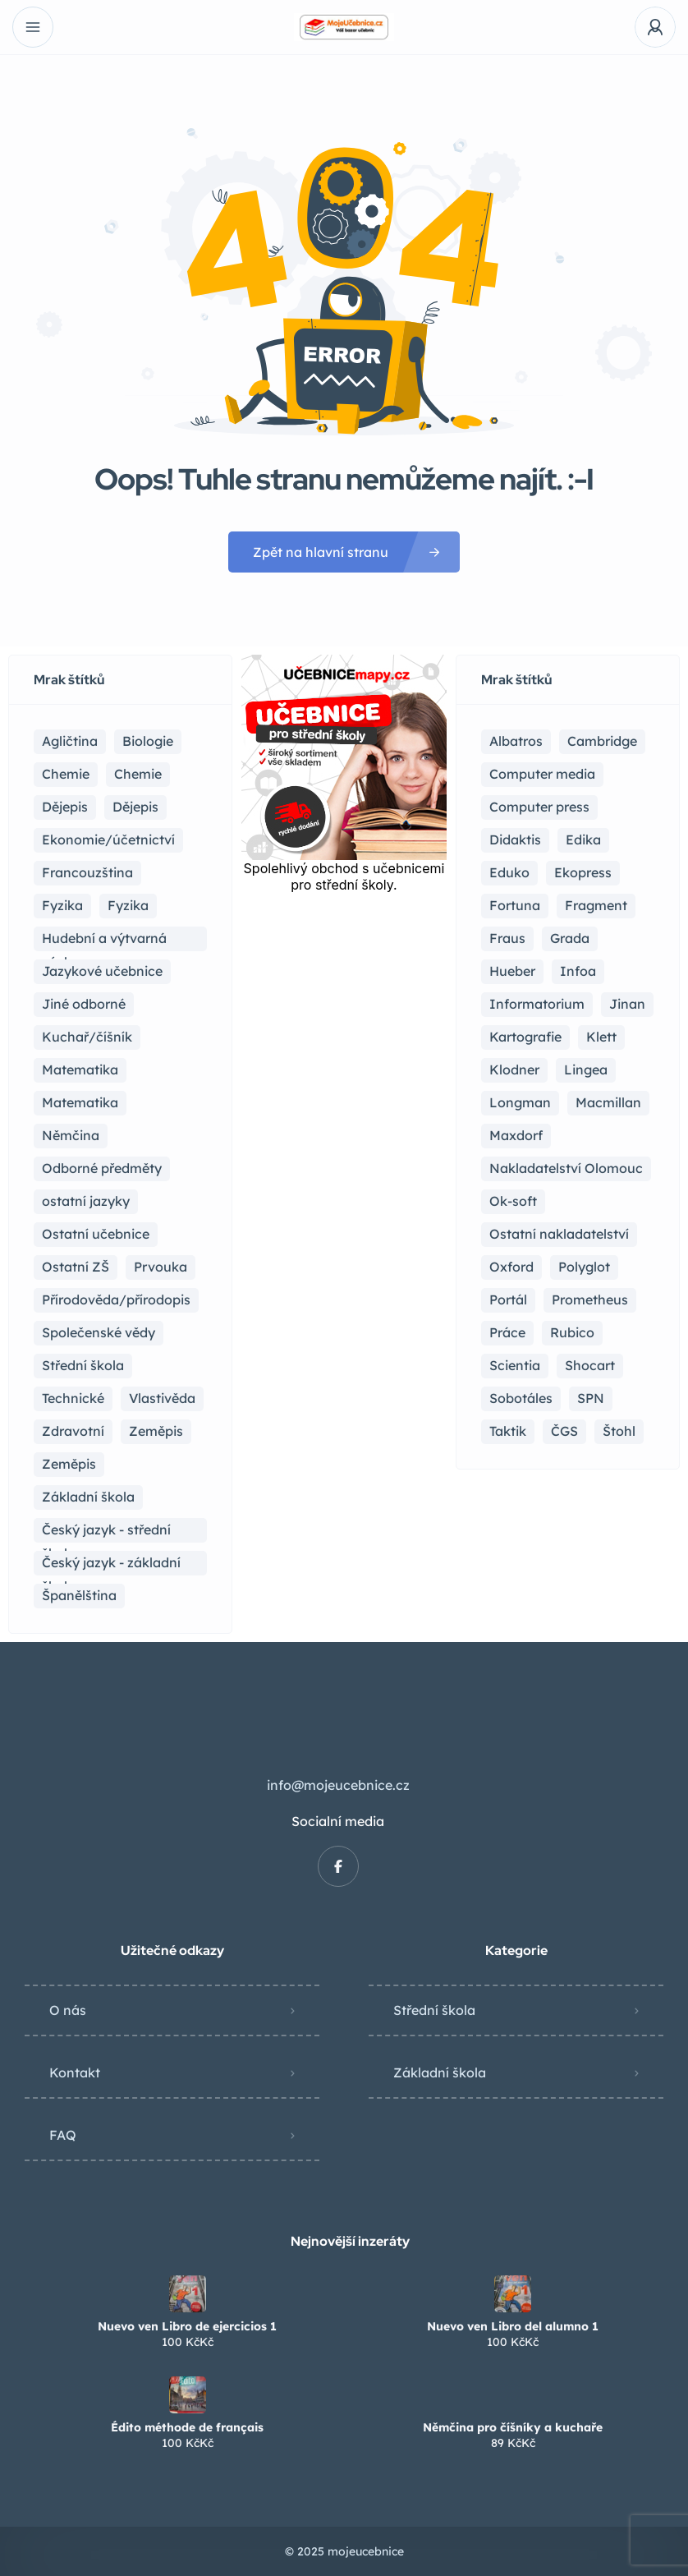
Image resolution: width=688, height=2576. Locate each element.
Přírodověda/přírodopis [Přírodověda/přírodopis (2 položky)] (116, 1299)
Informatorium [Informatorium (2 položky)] (537, 1004)
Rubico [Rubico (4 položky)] (572, 1332)
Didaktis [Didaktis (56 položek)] (515, 839)
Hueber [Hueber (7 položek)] (512, 971)
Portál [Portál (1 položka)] (508, 1299)
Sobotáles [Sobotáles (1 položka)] (521, 1398)
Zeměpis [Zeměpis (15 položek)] (156, 1431)
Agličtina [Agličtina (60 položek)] (70, 741)
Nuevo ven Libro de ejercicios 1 (187, 2326)
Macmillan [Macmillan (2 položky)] (608, 1102)
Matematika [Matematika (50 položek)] (80, 1102)
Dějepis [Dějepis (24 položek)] (65, 806)
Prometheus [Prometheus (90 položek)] (590, 1299)
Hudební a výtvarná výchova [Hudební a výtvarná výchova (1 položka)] (104, 940)
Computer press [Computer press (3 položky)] (539, 806)
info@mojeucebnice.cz (338, 1785)
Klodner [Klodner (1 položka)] (514, 1069)
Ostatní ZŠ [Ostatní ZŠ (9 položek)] (75, 1266)
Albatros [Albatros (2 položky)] (516, 741)
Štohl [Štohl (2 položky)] (619, 1431)
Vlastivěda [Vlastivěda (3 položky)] (162, 1398)
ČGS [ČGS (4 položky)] (564, 1431)
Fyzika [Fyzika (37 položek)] (62, 905)
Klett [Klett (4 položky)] (601, 1036)
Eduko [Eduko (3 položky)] (509, 872)
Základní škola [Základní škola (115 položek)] (88, 1496)
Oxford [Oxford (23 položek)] (511, 1266)
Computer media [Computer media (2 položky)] (542, 774)
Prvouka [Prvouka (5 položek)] (160, 1266)
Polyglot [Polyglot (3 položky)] (584, 1266)
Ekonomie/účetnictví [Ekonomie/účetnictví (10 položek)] (108, 839)
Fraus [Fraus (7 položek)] (507, 938)
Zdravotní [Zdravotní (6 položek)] (73, 1431)
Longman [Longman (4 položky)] (520, 1102)
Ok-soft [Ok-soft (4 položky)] (513, 1201)
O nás (67, 2010)
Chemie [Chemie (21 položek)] (65, 774)
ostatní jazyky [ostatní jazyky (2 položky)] (86, 1201)
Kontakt (74, 2072)
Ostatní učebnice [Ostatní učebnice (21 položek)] (95, 1234)
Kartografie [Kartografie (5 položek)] (525, 1036)
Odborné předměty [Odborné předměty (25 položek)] (102, 1168)
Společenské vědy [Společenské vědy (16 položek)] (98, 1332)
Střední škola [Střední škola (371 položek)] (83, 1365)
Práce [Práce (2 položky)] (507, 1332)
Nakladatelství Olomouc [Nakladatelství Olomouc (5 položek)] (566, 1168)
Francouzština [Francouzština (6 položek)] (87, 872)
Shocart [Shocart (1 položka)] (590, 1365)
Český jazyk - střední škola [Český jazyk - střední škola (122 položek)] (106, 1532)
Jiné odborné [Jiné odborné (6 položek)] (84, 1004)
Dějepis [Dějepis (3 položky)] (135, 806)
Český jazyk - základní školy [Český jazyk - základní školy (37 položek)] (111, 1565)
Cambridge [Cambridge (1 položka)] (602, 741)
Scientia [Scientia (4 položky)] (514, 1365)
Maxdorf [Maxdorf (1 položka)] (516, 1135)
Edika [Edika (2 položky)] (583, 839)
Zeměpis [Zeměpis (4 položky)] (69, 1464)
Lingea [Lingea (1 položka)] (586, 1069)
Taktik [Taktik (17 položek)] (507, 1431)
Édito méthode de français (187, 2427)
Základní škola (439, 2072)
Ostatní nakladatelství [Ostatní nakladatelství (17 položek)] (559, 1234)
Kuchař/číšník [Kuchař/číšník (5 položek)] (87, 1036)
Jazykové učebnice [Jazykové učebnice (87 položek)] (102, 971)
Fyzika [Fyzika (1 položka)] (128, 905)
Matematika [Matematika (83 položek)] (80, 1069)
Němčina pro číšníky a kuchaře (513, 2427)
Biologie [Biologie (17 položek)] (147, 741)
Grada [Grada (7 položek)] (569, 938)
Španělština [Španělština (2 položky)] (79, 1595)
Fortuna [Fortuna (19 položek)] (514, 905)
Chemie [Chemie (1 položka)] (138, 774)
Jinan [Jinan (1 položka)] (627, 1004)
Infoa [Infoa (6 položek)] (578, 971)
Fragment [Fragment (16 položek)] (596, 905)
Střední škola (434, 2010)
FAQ (62, 2135)
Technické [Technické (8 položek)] (73, 1398)
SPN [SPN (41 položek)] (590, 1398)
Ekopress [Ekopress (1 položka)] (583, 872)
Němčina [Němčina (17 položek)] (70, 1135)
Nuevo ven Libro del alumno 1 (513, 2326)
